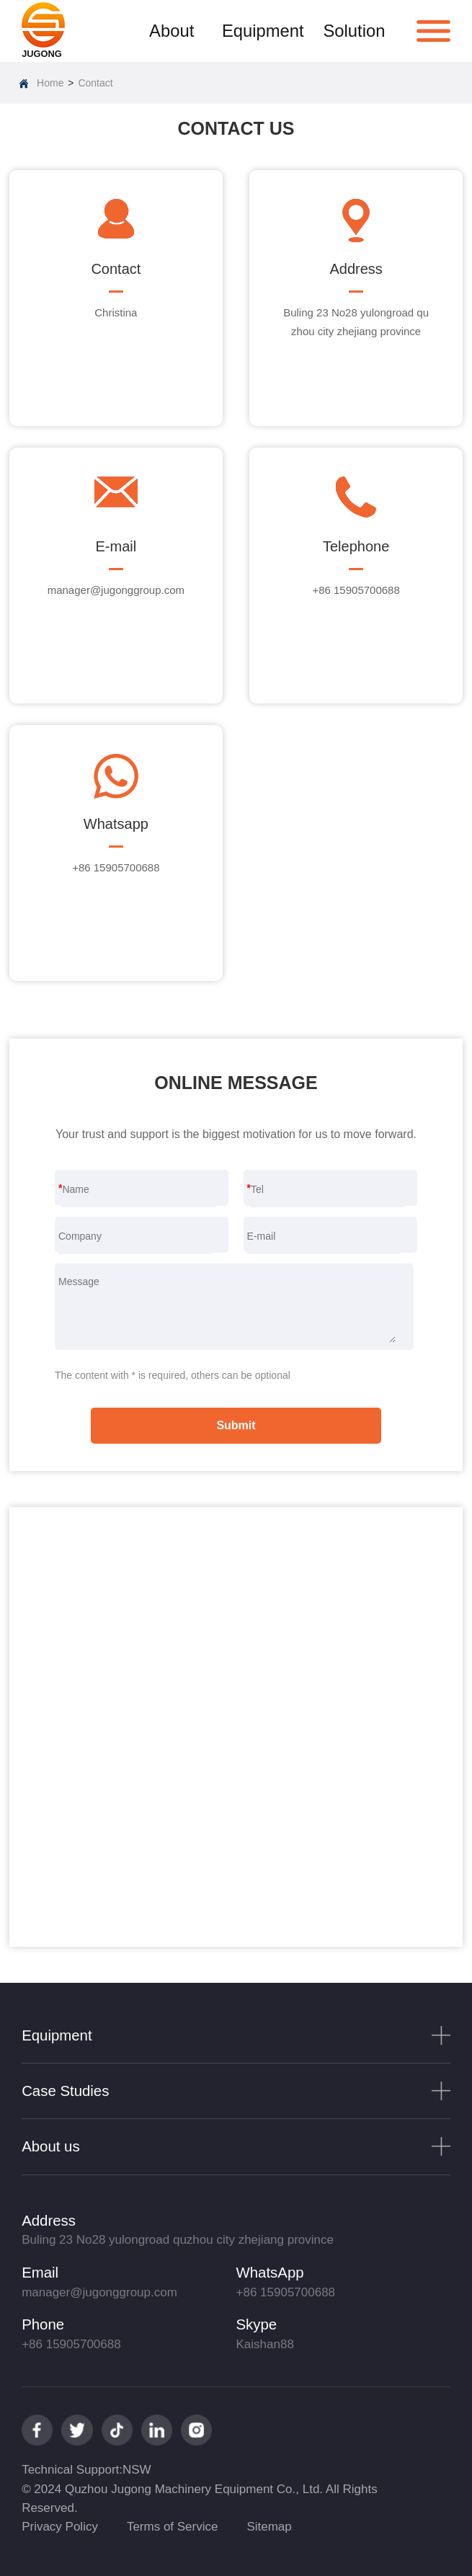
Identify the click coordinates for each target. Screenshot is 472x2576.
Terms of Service (172, 2526)
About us (51, 2146)
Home (50, 83)
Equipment (263, 30)
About (171, 30)
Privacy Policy (60, 2526)
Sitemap (268, 2526)
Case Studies (65, 2091)
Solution (354, 30)
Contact (95, 83)
